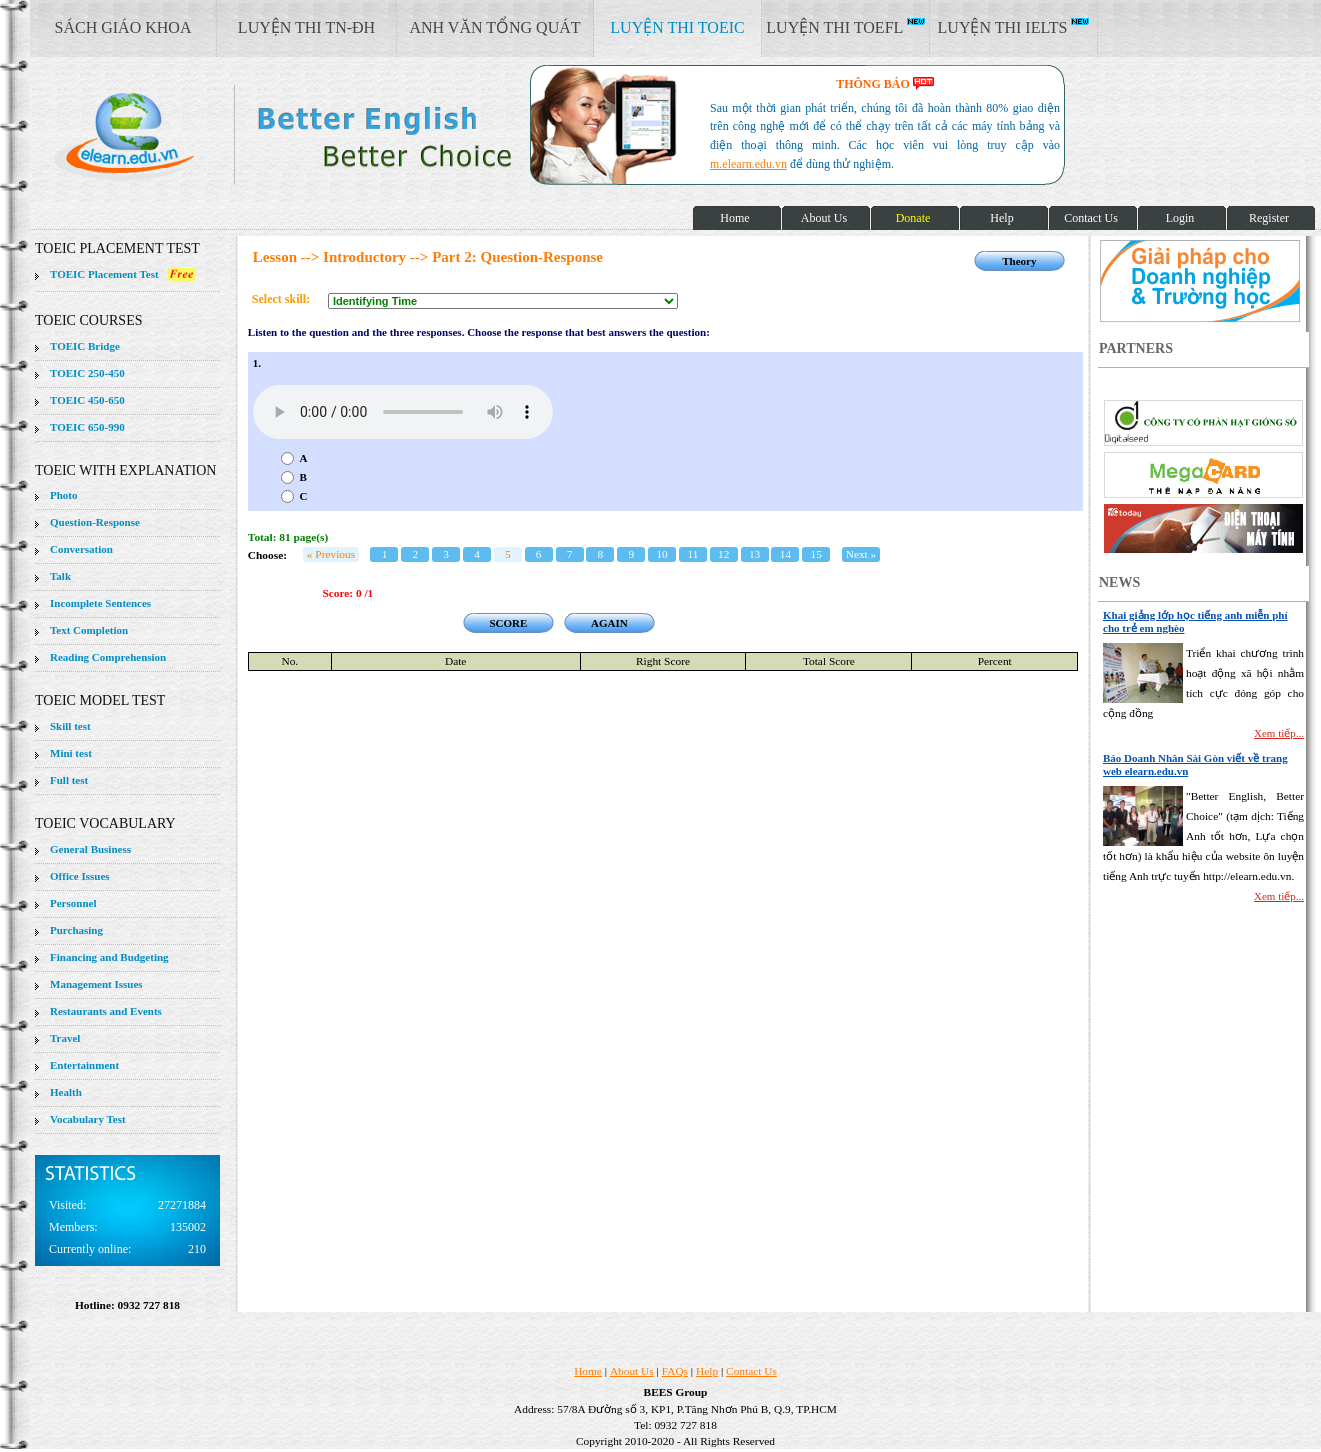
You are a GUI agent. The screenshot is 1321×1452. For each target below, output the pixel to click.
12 (723, 554)
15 (816, 554)
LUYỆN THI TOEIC (677, 27)
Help (707, 1371)
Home (588, 1371)
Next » (861, 554)
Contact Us (751, 1371)
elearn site (317, 135)
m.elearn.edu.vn (748, 164)
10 (661, 554)
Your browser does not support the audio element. (403, 412)
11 (692, 554)
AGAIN (609, 623)
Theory (1019, 261)
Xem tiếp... (1279, 733)
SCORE (508, 623)
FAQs (675, 1371)
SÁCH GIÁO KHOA (123, 27)
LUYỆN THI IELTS (1014, 27)
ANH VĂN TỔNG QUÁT (494, 27)
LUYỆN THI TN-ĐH (306, 27)
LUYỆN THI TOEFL (845, 27)
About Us (632, 1371)
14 (785, 554)
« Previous (331, 554)
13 (754, 554)
